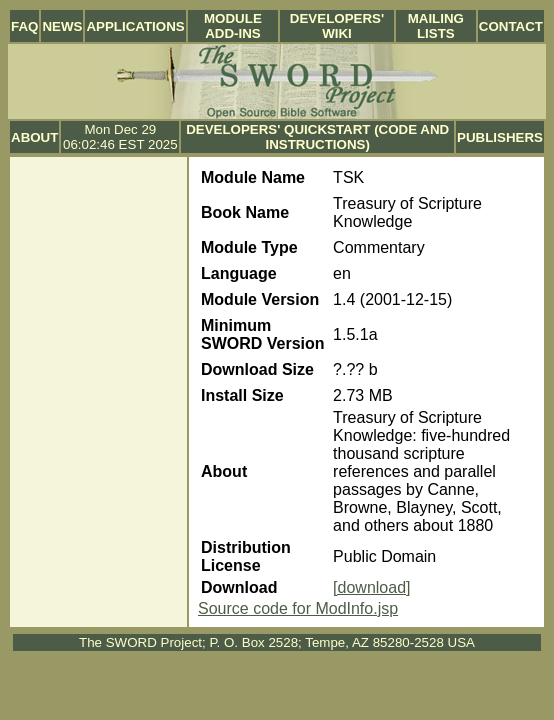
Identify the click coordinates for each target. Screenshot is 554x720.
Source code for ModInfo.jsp (298, 608)
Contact (511, 26)
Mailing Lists (436, 26)
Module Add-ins (233, 26)
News (62, 26)
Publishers (500, 137)
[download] (371, 587)
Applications (135, 26)
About (34, 137)
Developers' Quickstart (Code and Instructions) (317, 137)
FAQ (24, 26)
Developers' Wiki (337, 26)
